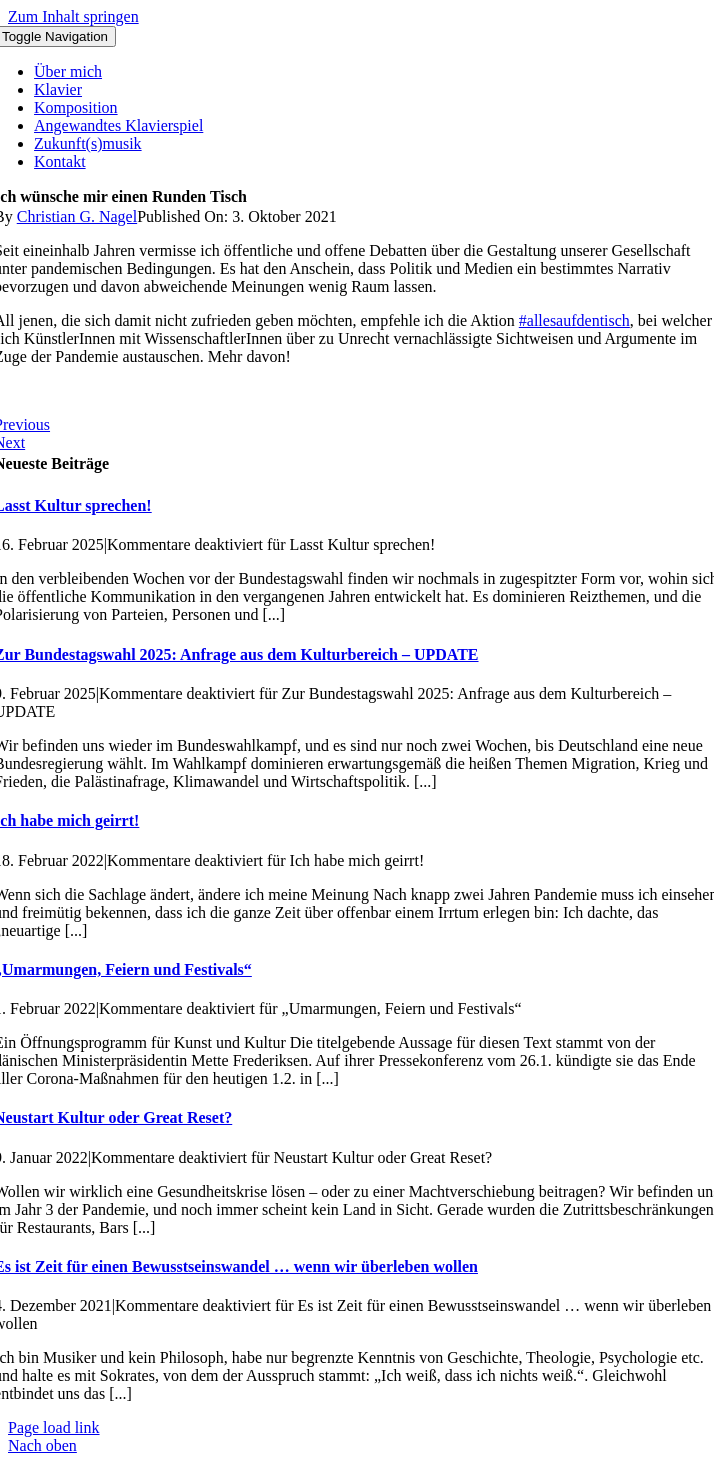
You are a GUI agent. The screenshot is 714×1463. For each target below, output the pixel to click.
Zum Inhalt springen (73, 16)
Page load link (54, 1427)
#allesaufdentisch (574, 320)
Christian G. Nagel (77, 216)
